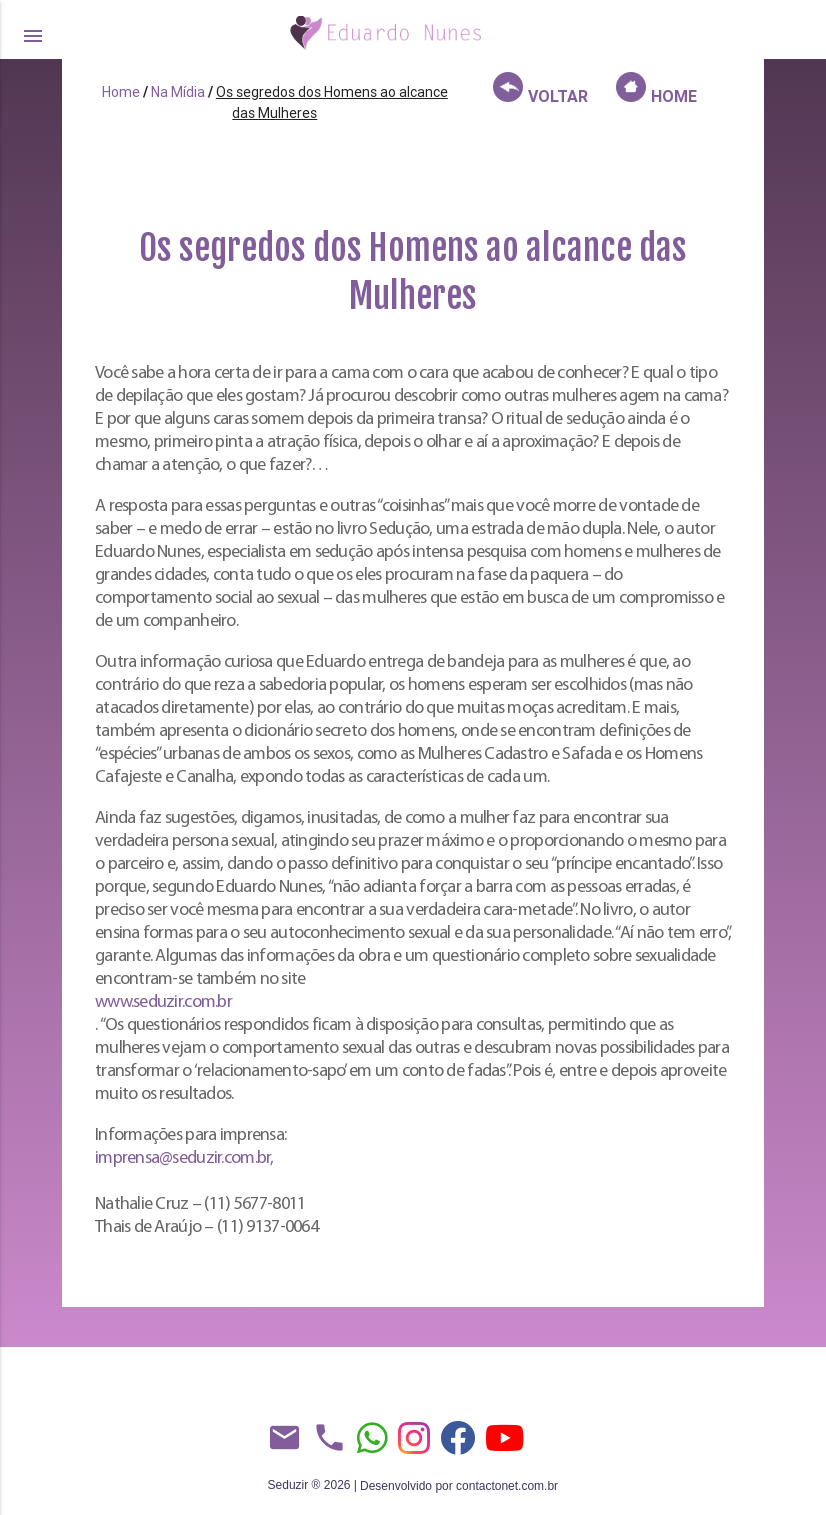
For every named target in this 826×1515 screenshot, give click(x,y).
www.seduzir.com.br (163, 1002)
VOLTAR (540, 89)
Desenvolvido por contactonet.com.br (459, 1486)
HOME (656, 89)
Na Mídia (178, 92)
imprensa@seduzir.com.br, (184, 1158)
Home (121, 92)
